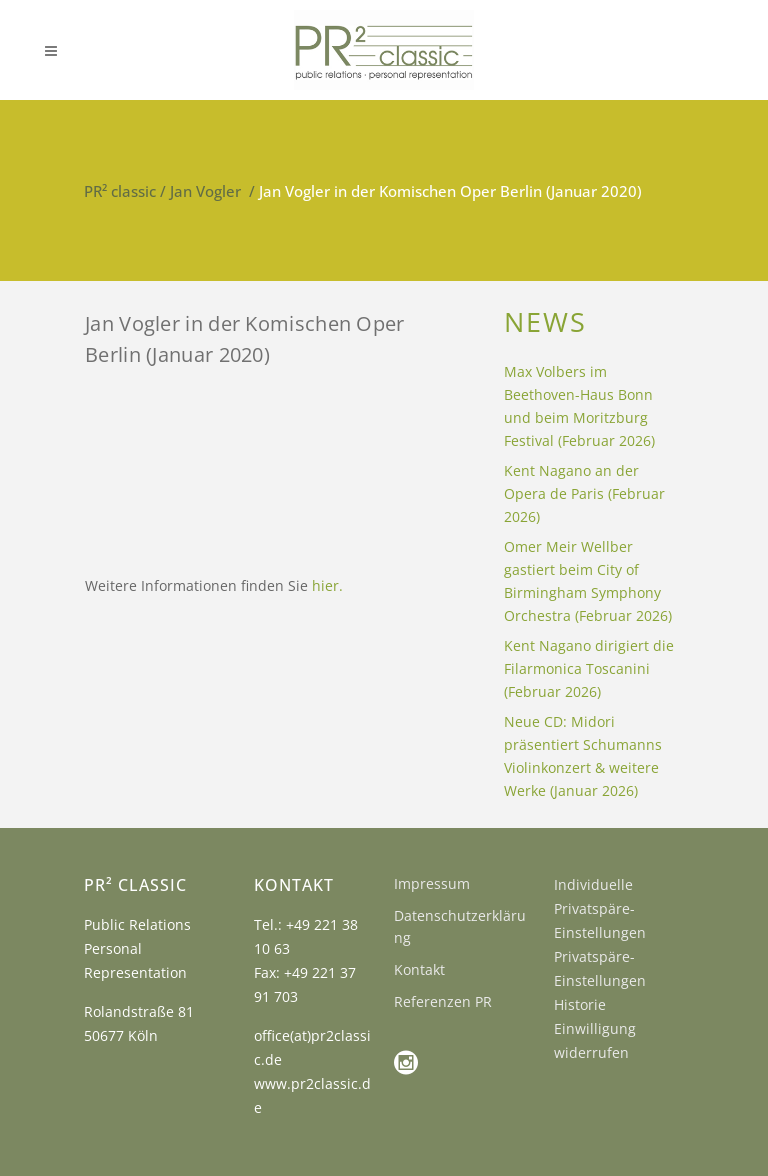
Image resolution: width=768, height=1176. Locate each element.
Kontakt (419, 969)
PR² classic (120, 191)
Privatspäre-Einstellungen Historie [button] (600, 980)
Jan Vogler (205, 191)
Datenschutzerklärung (460, 926)
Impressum (432, 883)
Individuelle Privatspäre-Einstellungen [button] (600, 908)
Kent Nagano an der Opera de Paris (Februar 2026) (584, 493)
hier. (327, 585)
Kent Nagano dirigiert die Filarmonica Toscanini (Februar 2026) (589, 668)
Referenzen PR (443, 1001)
